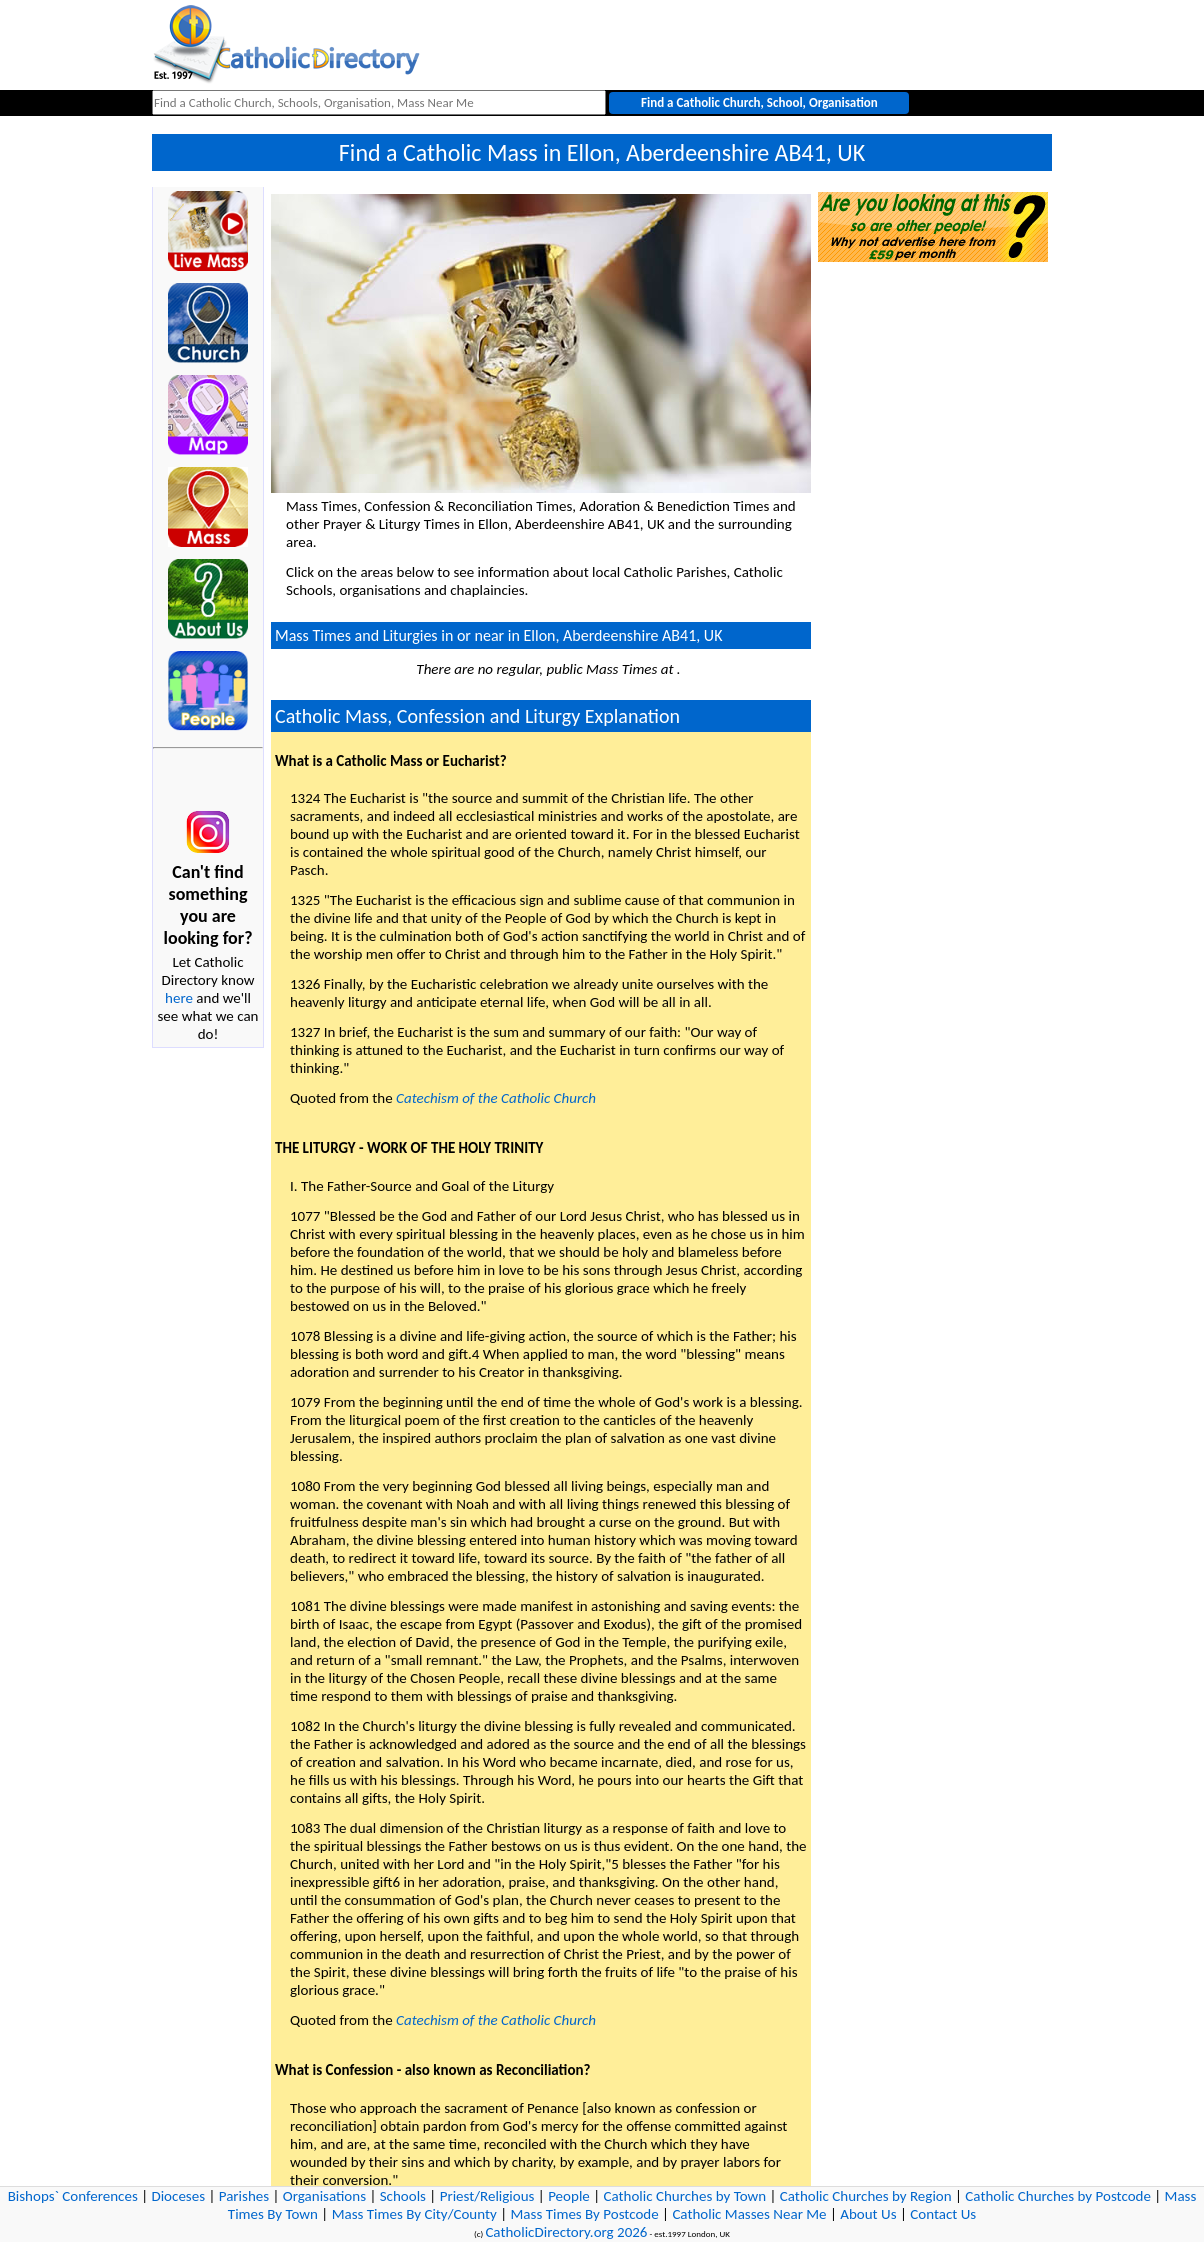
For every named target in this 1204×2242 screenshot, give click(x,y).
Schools (403, 2196)
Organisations (324, 2196)
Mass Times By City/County (414, 2214)
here (179, 998)
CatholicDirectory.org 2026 (566, 2232)
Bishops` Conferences (73, 2196)
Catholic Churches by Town (684, 2196)
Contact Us (943, 2214)
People (569, 2196)
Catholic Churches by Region (866, 2196)
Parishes (244, 2196)
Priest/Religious (487, 2196)
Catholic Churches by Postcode (1058, 2196)
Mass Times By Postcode (585, 2214)
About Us (868, 2214)
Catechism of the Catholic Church (496, 1098)
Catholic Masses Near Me (749, 2214)
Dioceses (178, 2196)
